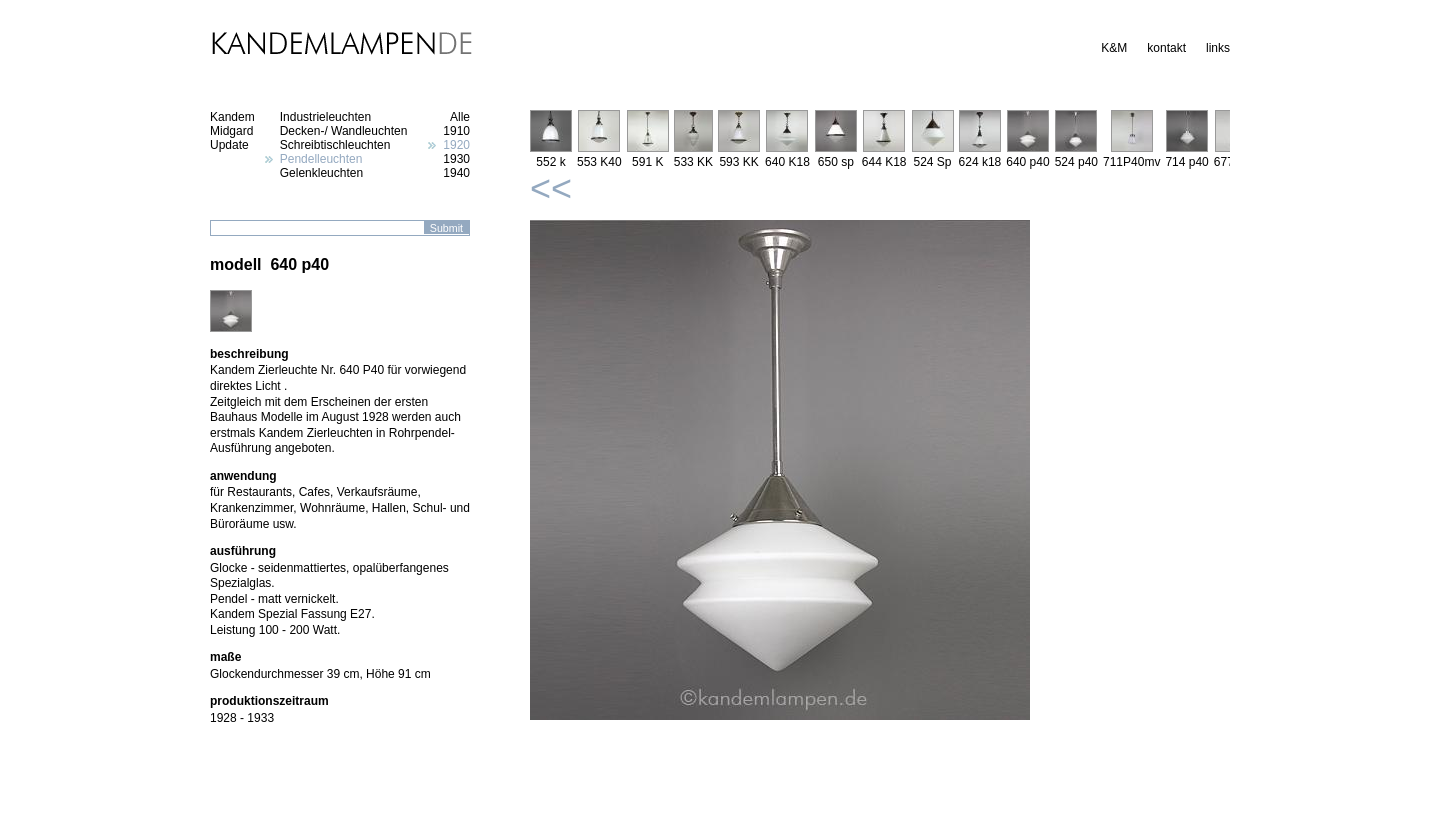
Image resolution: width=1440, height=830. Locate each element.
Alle (460, 117)
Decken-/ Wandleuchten (344, 131)
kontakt (1166, 48)
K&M (1114, 48)
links (1218, 48)
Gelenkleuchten (321, 173)
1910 (456, 131)
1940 (456, 173)
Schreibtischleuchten (335, 145)
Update (229, 145)
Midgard (231, 131)
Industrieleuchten (325, 117)
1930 (456, 159)
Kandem (232, 117)
